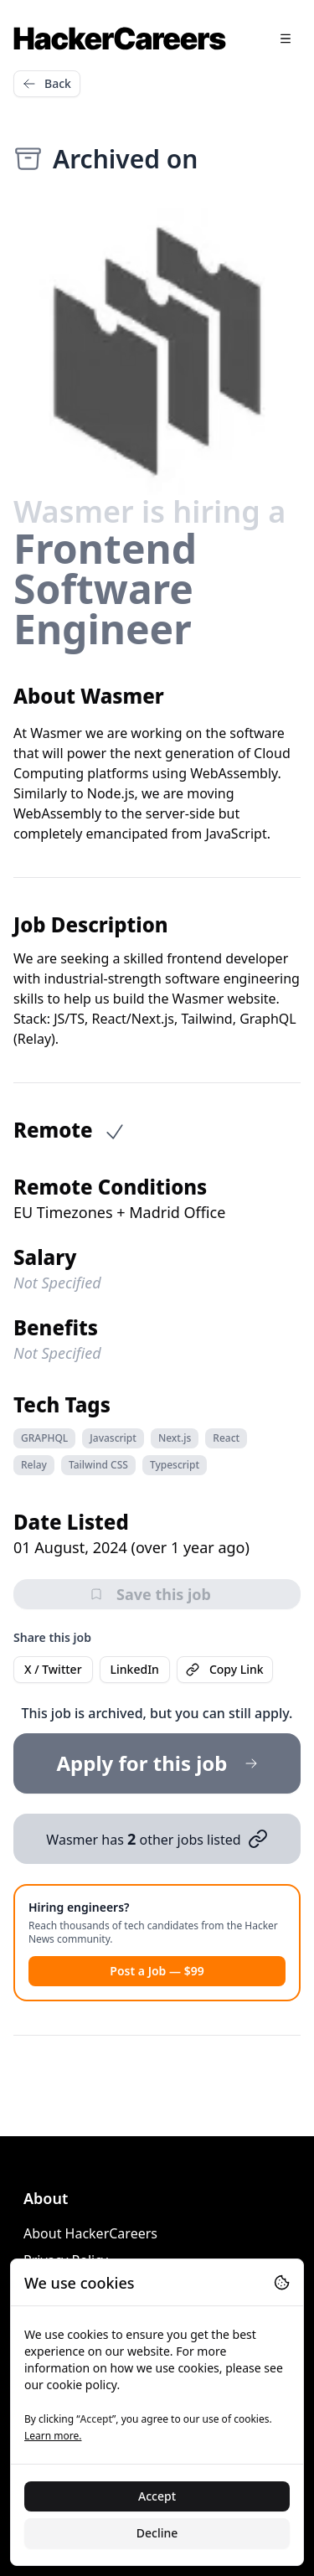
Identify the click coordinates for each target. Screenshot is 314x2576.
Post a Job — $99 (156, 1971)
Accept (157, 2496)
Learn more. (52, 2436)
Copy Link (225, 1669)
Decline (157, 2533)
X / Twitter (53, 1669)
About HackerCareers (90, 2233)
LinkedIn (135, 1669)
